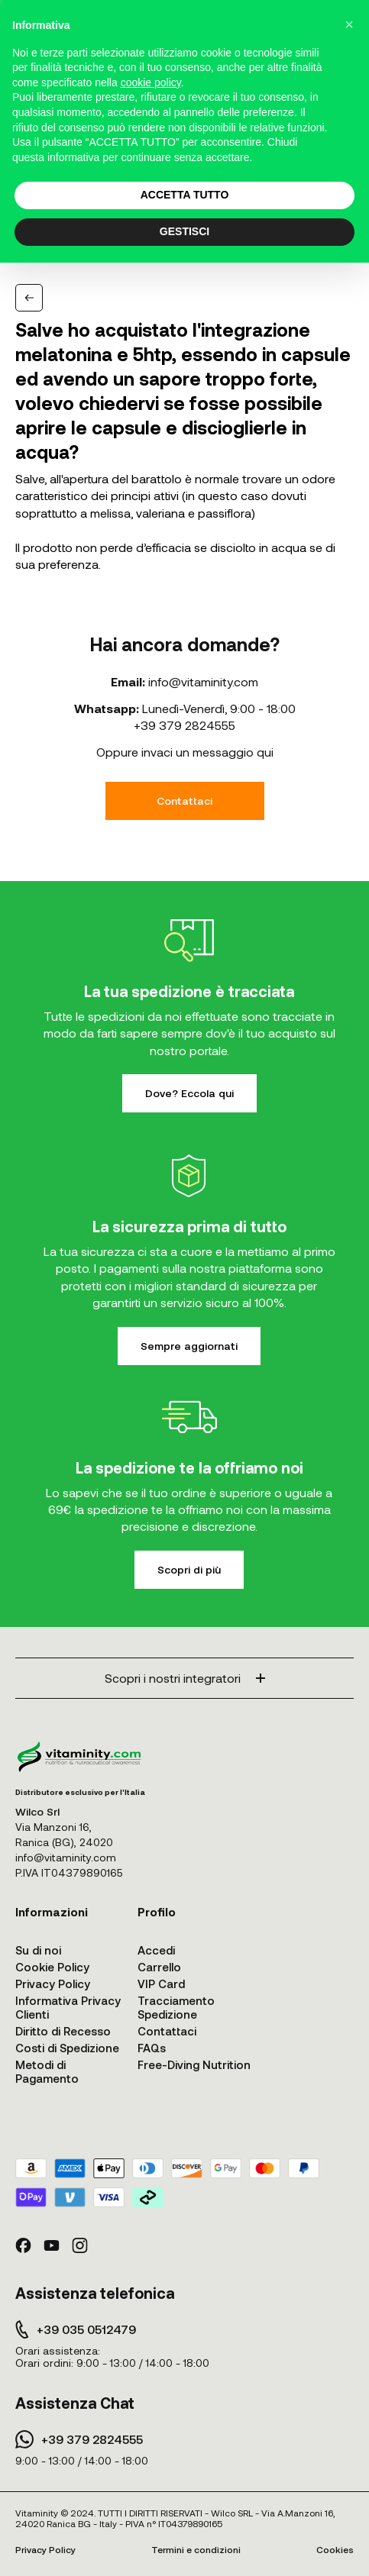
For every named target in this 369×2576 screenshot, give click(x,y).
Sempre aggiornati (189, 1345)
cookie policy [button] (151, 82)
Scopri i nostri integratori (185, 1678)
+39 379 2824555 (184, 725)
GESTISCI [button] (184, 231)
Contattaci (184, 800)
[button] (349, 24)
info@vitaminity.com (203, 681)
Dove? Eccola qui (189, 1092)
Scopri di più (189, 1569)
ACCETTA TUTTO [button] (185, 195)
